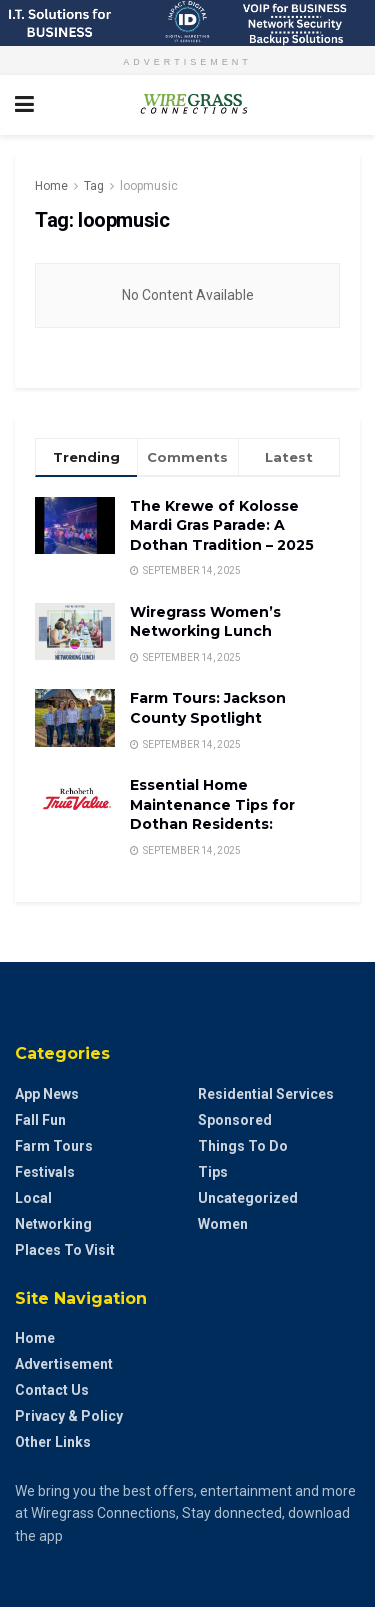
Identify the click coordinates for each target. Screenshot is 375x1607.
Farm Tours (54, 1146)
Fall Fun (40, 1120)
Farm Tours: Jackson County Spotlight (208, 708)
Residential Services (266, 1094)
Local (33, 1198)
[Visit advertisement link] (187, 23)
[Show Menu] (24, 105)
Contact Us (52, 1390)
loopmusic (149, 186)
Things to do (243, 1146)
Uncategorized (248, 1198)
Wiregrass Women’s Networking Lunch (205, 622)
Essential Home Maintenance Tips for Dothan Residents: (212, 804)
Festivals (45, 1172)
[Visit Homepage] (187, 105)
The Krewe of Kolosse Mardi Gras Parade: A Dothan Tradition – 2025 (222, 525)
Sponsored (235, 1120)
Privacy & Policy (69, 1416)
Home (51, 186)
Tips (213, 1172)
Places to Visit (65, 1250)
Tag (94, 186)
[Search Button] (350, 105)
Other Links (53, 1442)
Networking (53, 1224)
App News (47, 1094)
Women (223, 1224)
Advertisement (64, 1364)
